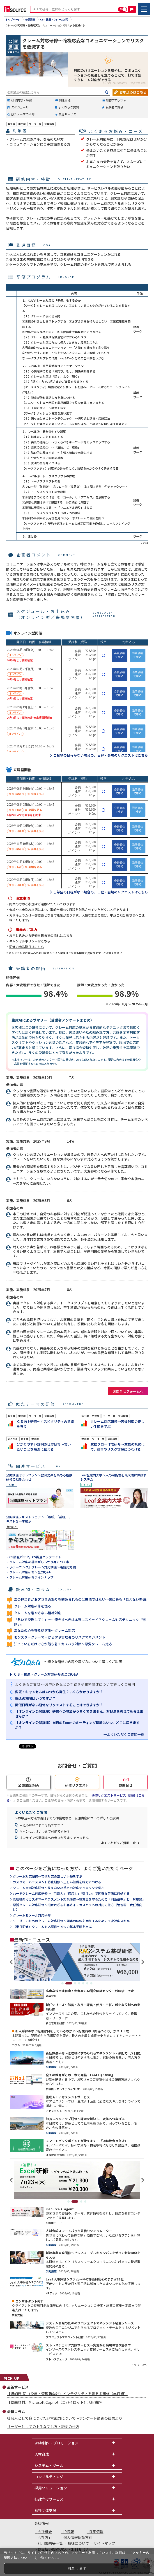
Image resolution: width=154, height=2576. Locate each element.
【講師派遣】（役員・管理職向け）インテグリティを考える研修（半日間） (67, 2393)
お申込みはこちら (133, 92)
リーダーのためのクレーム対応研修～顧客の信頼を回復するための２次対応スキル (71, 1921)
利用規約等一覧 (50, 2543)
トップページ (12, 19)
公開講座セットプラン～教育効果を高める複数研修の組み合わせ (39, 1477)
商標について (78, 2543)
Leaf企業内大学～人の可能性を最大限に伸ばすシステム (113, 1477)
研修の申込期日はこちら (26, 946)
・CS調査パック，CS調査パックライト (33, 1557)
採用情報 (96, 2531)
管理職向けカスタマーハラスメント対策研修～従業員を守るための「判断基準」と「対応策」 (78, 1899)
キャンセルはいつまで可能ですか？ (44, 1831)
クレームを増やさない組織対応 (37, 1612)
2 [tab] (68, 1983)
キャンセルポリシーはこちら (29, 941)
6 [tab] (87, 1983)
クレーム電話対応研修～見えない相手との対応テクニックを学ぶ (58, 1888)
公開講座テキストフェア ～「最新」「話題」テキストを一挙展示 (38, 1519)
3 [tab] (75, 1983)
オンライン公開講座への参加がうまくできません (54, 1837)
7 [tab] (91, 1983)
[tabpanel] (77, 1962)
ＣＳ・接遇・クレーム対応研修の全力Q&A (46, 1674)
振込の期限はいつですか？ (35, 1698)
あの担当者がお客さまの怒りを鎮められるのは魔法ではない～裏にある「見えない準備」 (81, 1599)
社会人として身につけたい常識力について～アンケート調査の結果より (64, 2418)
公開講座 (30, 19)
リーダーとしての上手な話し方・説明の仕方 (43, 2426)
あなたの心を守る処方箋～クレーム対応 (44, 1630)
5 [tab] (83, 1983)
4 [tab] (79, 1983)
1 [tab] (62, 1983)
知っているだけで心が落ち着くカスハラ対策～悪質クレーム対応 (63, 1643)
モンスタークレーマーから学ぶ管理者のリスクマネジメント (59, 1637)
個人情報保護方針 (77, 2537)
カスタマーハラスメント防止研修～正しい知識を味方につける (57, 1882)
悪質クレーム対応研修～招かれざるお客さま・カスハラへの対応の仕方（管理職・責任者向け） (77, 1907)
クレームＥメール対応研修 (32, 1915)
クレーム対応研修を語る (32, 1606)
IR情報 (68, 2531)
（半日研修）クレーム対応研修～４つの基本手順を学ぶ (52, 1927)
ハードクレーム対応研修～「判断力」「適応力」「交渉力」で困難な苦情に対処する (71, 1893)
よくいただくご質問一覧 (118, 1843)
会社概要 (45, 2531)
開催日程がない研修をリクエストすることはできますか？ (59, 1704)
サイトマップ (104, 2543)
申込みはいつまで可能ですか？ (41, 1825)
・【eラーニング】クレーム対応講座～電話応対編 (41, 1567)
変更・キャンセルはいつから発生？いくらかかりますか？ (59, 1691)
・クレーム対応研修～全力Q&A (28, 1572)
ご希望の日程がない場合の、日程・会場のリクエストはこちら (100, 755)
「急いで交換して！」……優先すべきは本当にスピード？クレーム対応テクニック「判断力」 (80, 1622)
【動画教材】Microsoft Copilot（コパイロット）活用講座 (54, 2402)
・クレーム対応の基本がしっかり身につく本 (37, 1562)
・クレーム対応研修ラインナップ (29, 1577)
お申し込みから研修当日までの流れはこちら (40, 935)
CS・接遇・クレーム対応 (54, 19)
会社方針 (45, 2537)
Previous (12, 1962)
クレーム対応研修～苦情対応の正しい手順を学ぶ (47, 1876)
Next (142, 1962)
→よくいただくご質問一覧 (123, 1734)
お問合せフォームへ (128, 1391)
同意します (77, 2568)
